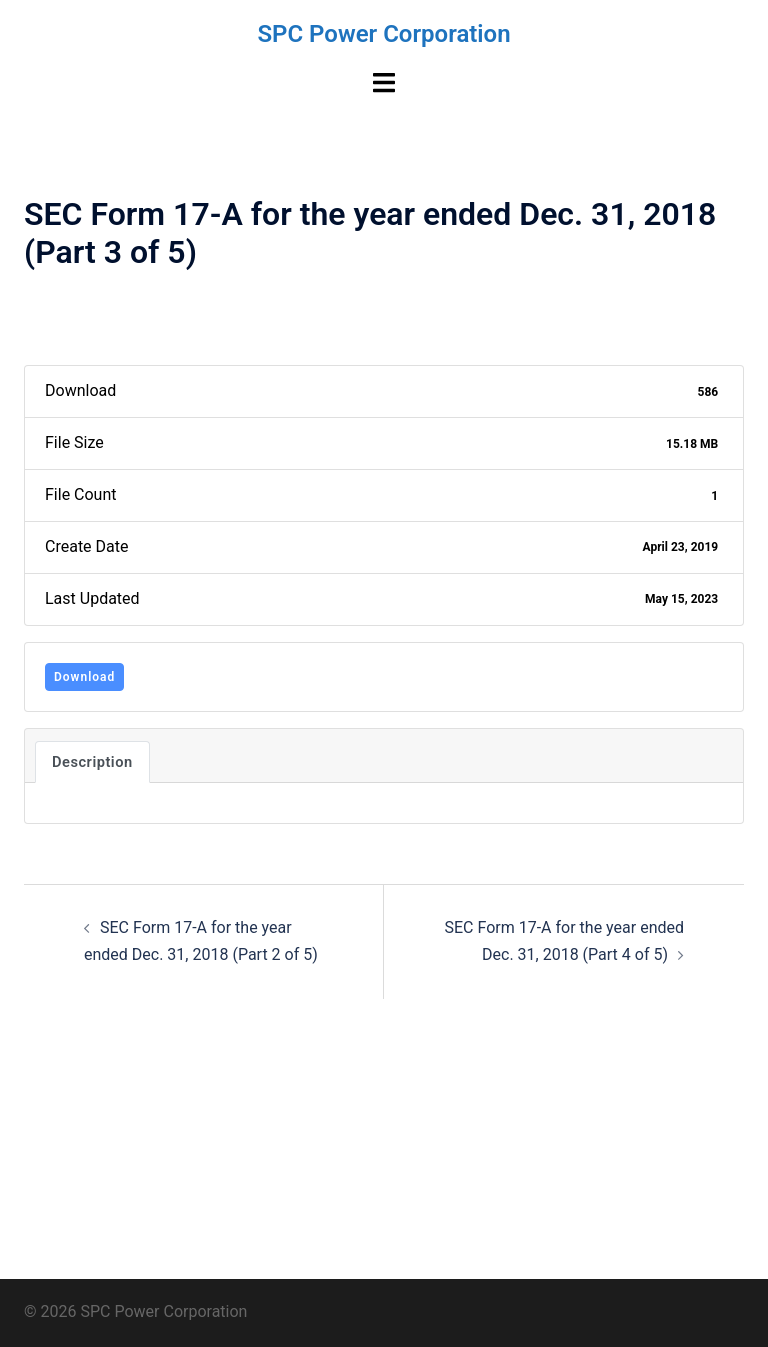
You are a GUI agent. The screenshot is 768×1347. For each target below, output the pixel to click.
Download (84, 677)
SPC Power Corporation (383, 34)
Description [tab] (92, 762)
